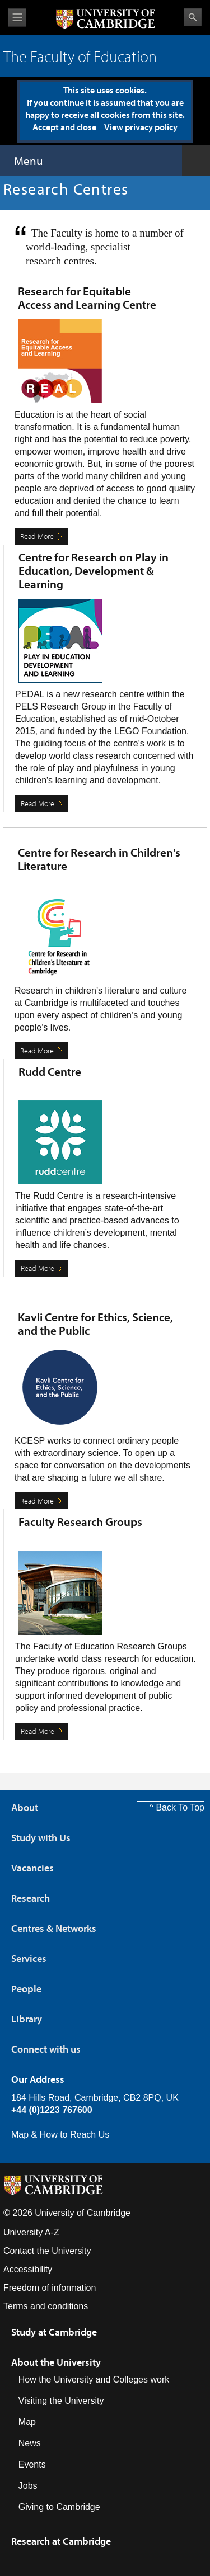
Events (32, 2464)
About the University (56, 2362)
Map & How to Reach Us (60, 2134)
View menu (17, 17)
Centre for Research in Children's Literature (99, 859)
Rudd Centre (49, 1071)
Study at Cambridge (54, 2332)
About (24, 1807)
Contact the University (47, 2251)
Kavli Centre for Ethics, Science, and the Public (95, 1323)
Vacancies (32, 1867)
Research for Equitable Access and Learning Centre (87, 297)
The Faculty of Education (80, 56)
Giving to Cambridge (59, 2507)
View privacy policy (141, 127)
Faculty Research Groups (80, 1521)
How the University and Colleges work (93, 2379)
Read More (37, 536)
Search (193, 17)
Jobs (28, 2485)
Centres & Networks (53, 1928)
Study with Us (41, 1837)
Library (26, 2018)
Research (30, 1898)
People (26, 1988)
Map (27, 2422)
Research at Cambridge (61, 2541)
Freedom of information (49, 2288)
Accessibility (27, 2269)
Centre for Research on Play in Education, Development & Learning (93, 570)
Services (28, 1958)
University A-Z (31, 2232)
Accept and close (64, 127)
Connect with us (46, 2049)
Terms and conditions (45, 2306)
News (29, 2443)
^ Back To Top (176, 1807)
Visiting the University (61, 2400)
